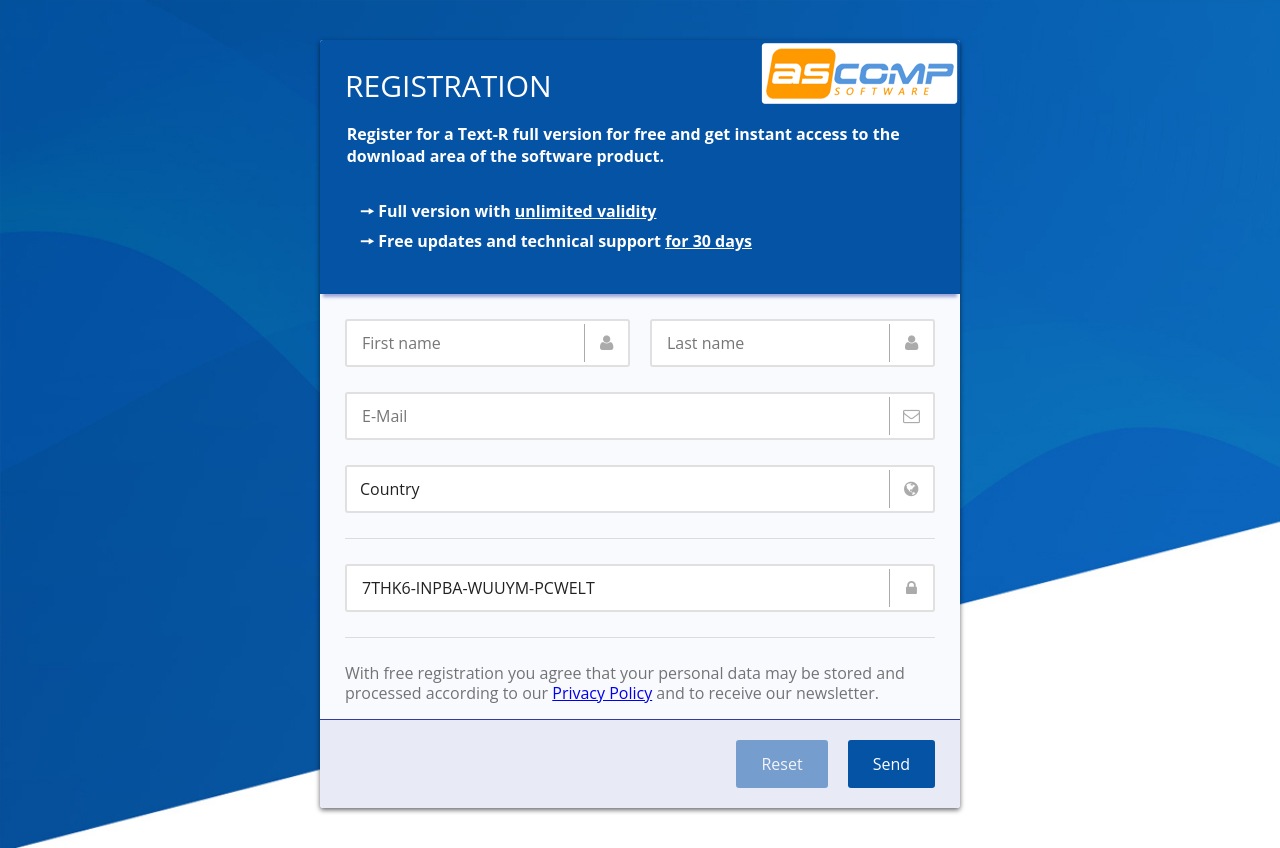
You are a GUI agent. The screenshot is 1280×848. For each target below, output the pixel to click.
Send (891, 764)
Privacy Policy (602, 693)
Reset (781, 764)
